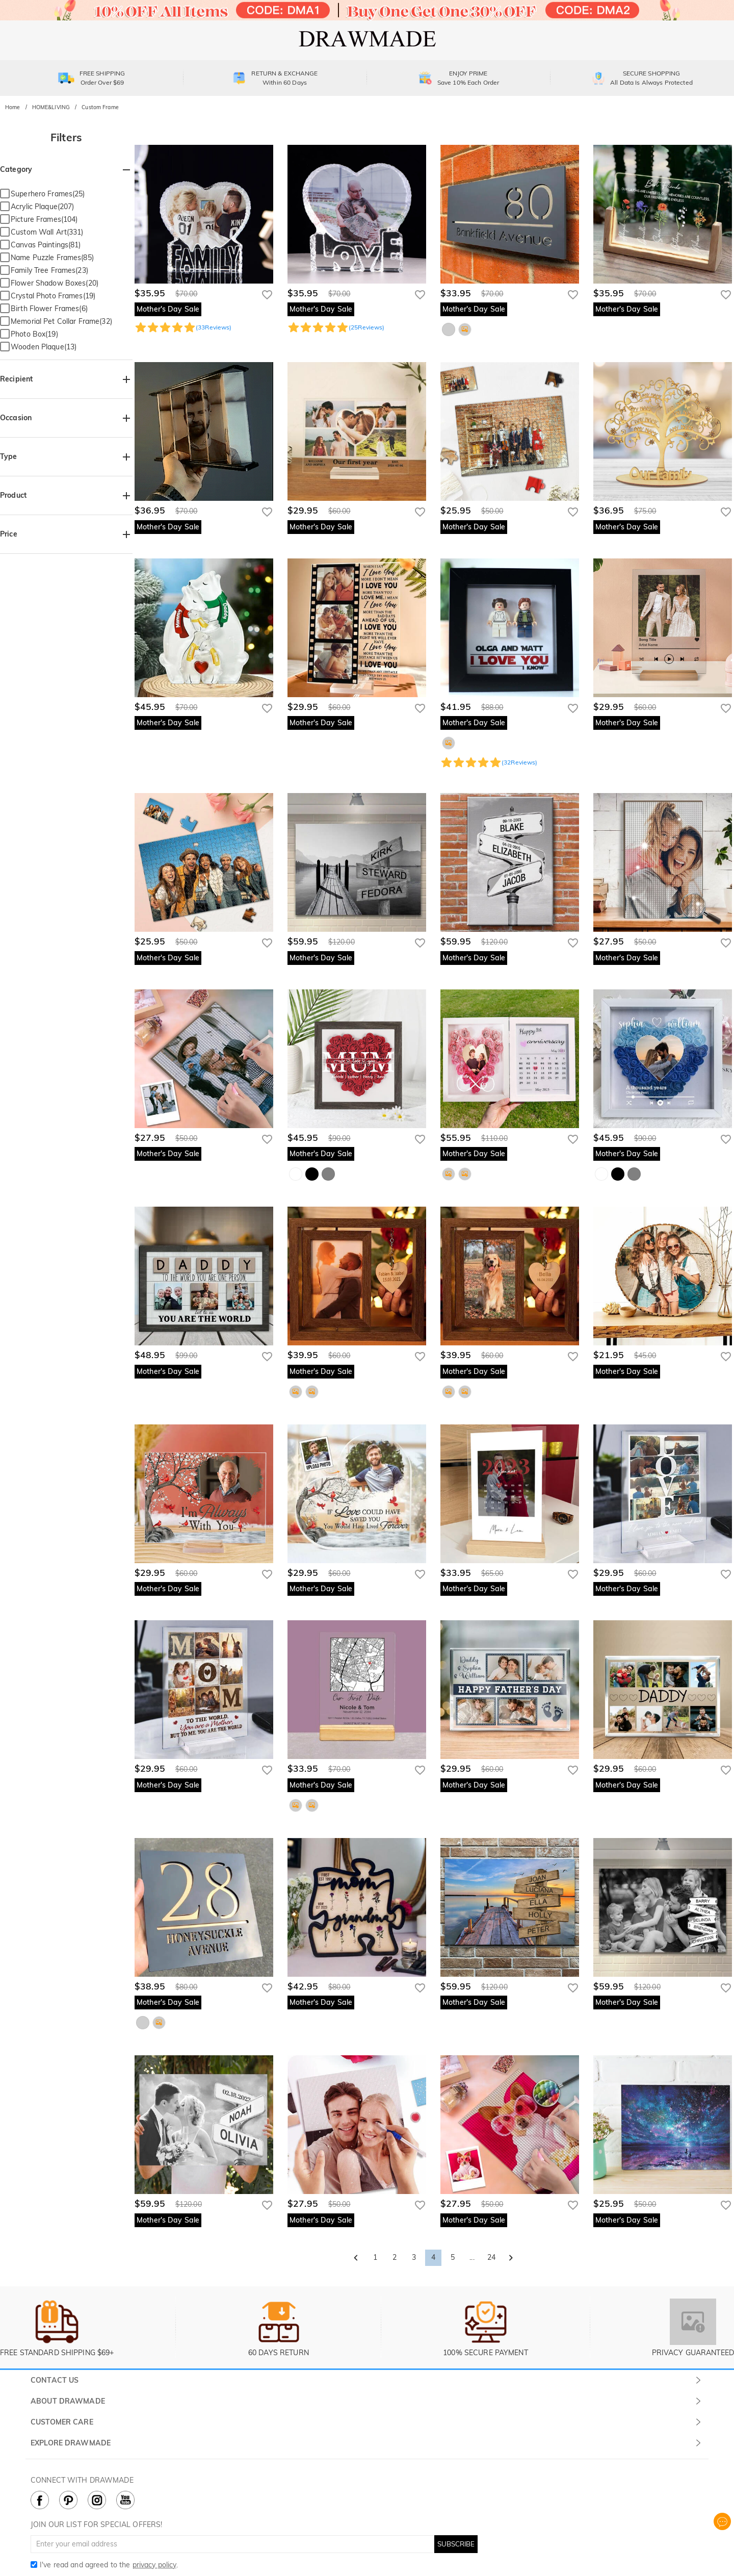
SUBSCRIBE (456, 2544)
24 (491, 2257)
